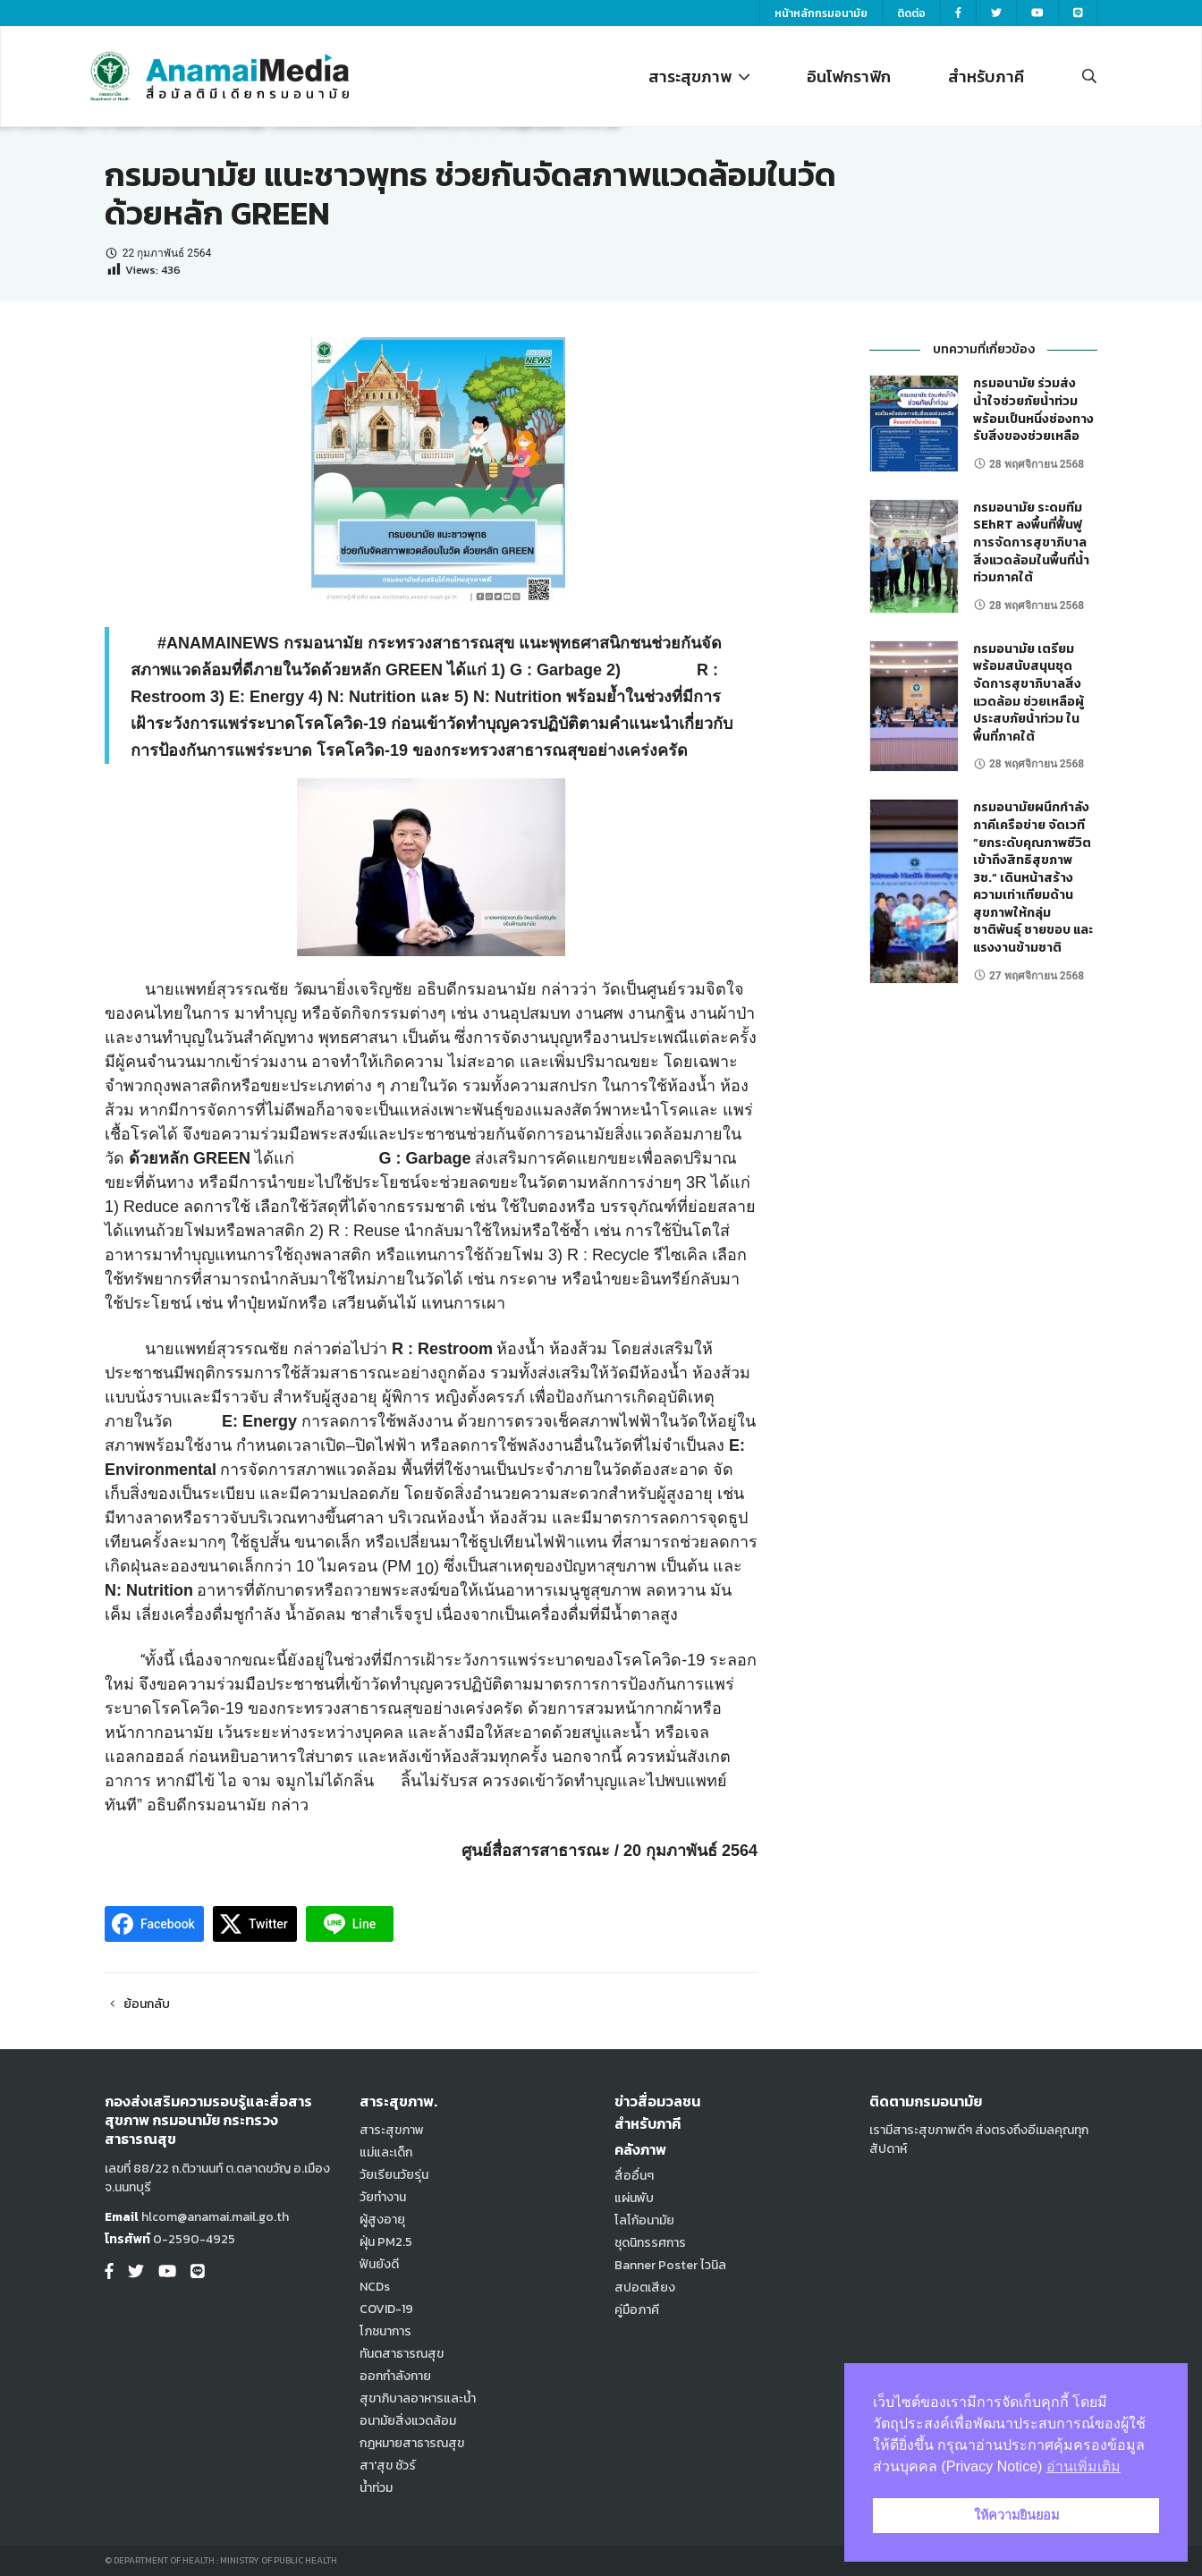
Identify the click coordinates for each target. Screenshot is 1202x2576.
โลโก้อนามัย (644, 2220)
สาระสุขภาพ (698, 76)
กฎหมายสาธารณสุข (412, 2443)
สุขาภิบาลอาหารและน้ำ (418, 2398)
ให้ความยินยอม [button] (1016, 2515)
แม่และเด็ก (386, 2152)
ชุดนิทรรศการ (650, 2242)
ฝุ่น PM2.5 (386, 2242)
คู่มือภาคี (636, 2310)
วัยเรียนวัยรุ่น (394, 2174)
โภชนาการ (385, 2331)
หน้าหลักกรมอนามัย (821, 13)
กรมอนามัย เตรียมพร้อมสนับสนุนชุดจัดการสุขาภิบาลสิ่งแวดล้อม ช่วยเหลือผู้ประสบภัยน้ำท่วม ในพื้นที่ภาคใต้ (1028, 693)
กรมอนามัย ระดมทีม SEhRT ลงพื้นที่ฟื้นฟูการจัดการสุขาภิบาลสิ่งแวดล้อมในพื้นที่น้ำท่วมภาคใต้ (1031, 542)
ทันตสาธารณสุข (402, 2353)
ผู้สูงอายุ (382, 2219)
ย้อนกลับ (137, 2004)
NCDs (375, 2286)
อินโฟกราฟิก (849, 76)
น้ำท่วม (376, 2488)
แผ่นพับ (634, 2198)
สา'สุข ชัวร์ (388, 2465)
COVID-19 (386, 2309)
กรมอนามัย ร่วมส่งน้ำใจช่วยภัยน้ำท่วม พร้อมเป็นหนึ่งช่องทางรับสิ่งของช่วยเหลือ (1033, 409)
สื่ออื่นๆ (634, 2175)
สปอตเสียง (644, 2287)
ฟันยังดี (379, 2264)
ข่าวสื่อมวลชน (657, 2101)
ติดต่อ (911, 13)
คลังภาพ (640, 2149)
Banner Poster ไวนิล (670, 2265)
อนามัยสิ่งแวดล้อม (408, 2420)
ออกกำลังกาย (395, 2376)
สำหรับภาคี (986, 76)
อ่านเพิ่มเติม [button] (1083, 2466)
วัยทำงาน (383, 2197)
